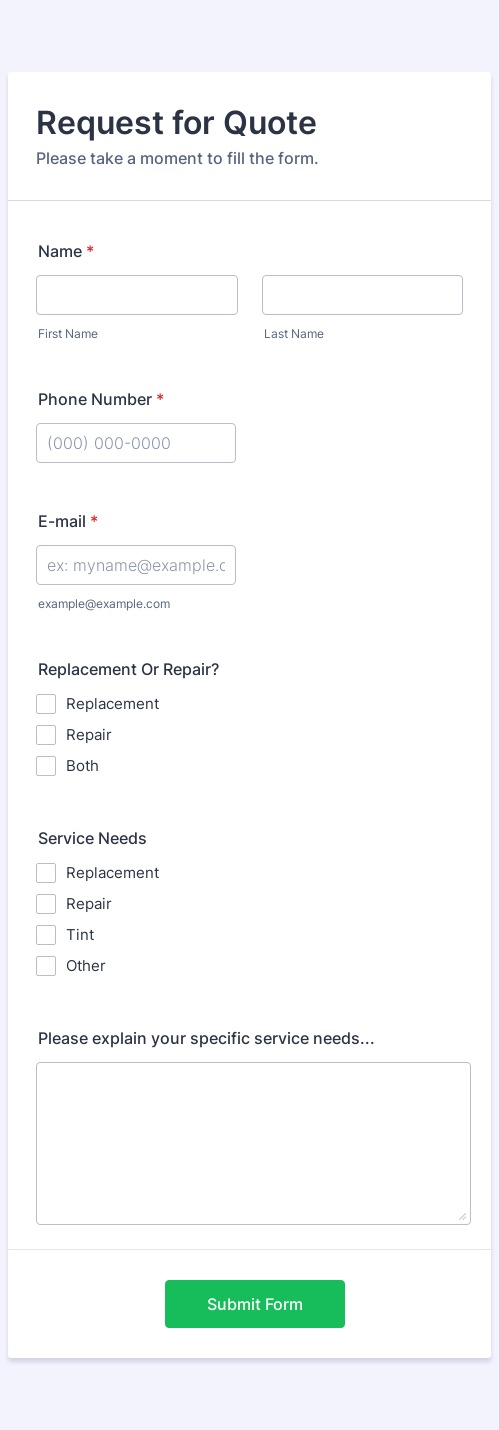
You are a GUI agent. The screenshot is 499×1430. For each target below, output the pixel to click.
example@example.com (104, 603)
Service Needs (92, 838)
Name (66, 251)
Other (86, 965)
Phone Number (101, 399)
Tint (80, 934)
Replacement (112, 703)
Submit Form (255, 1304)
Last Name (294, 333)
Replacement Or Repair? (128, 669)
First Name (68, 333)
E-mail (68, 521)
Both (82, 765)
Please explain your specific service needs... (206, 1038)
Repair (89, 734)
